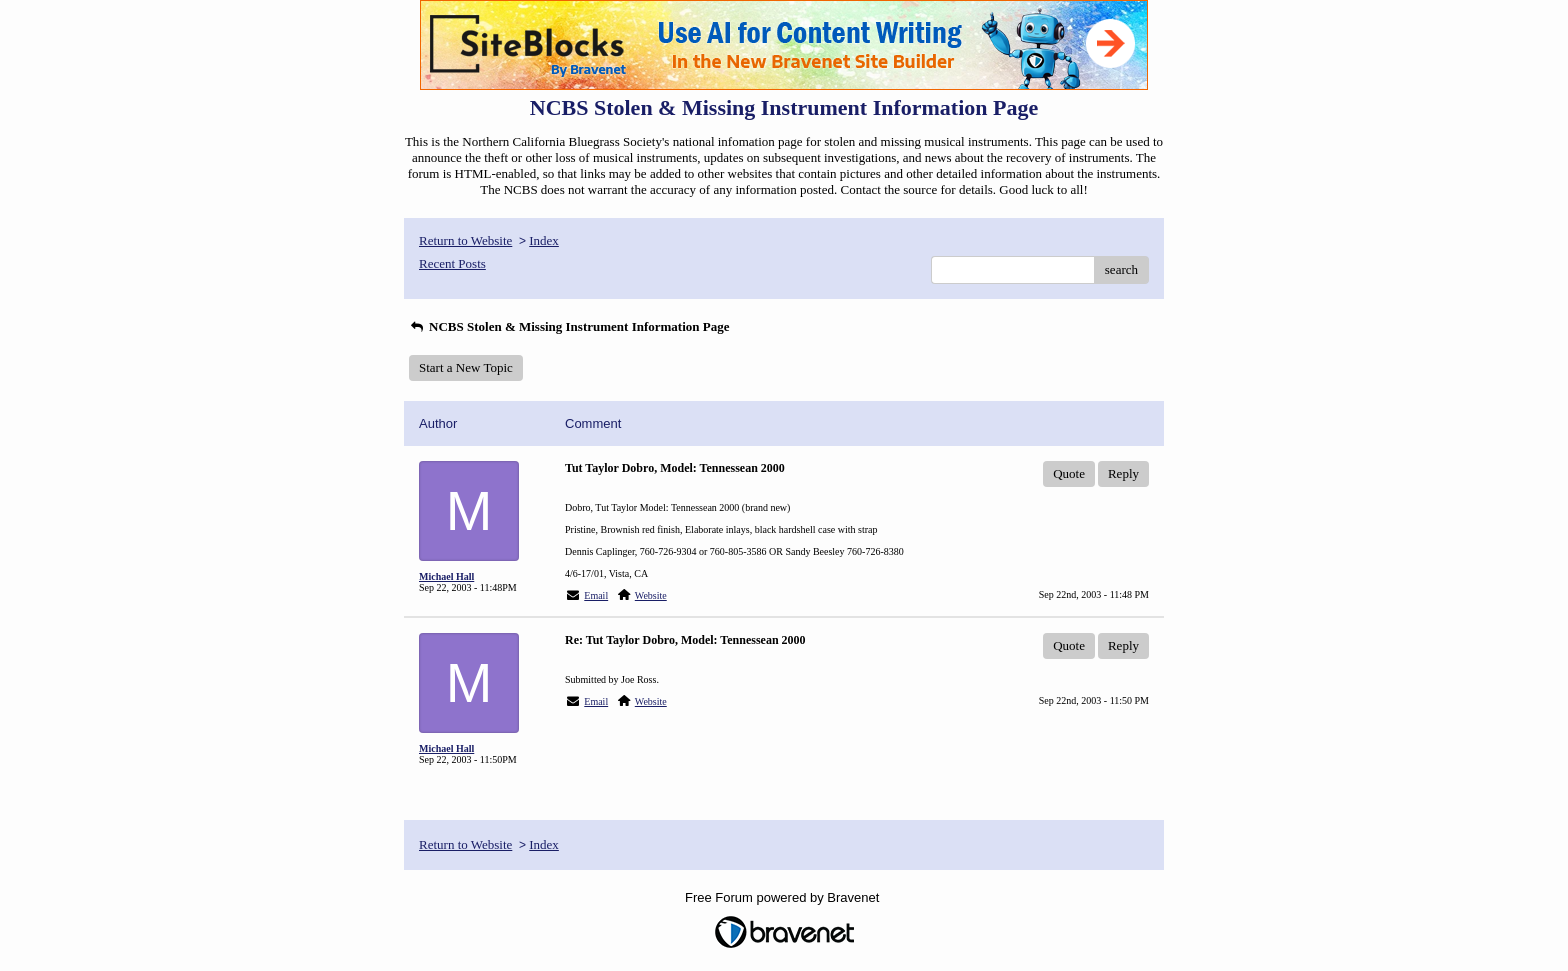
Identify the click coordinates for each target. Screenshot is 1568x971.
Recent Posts (452, 263)
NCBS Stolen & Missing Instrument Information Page (569, 326)
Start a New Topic (466, 367)
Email (596, 595)
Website (651, 595)
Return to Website (465, 240)
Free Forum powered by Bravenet (784, 897)
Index (544, 240)
